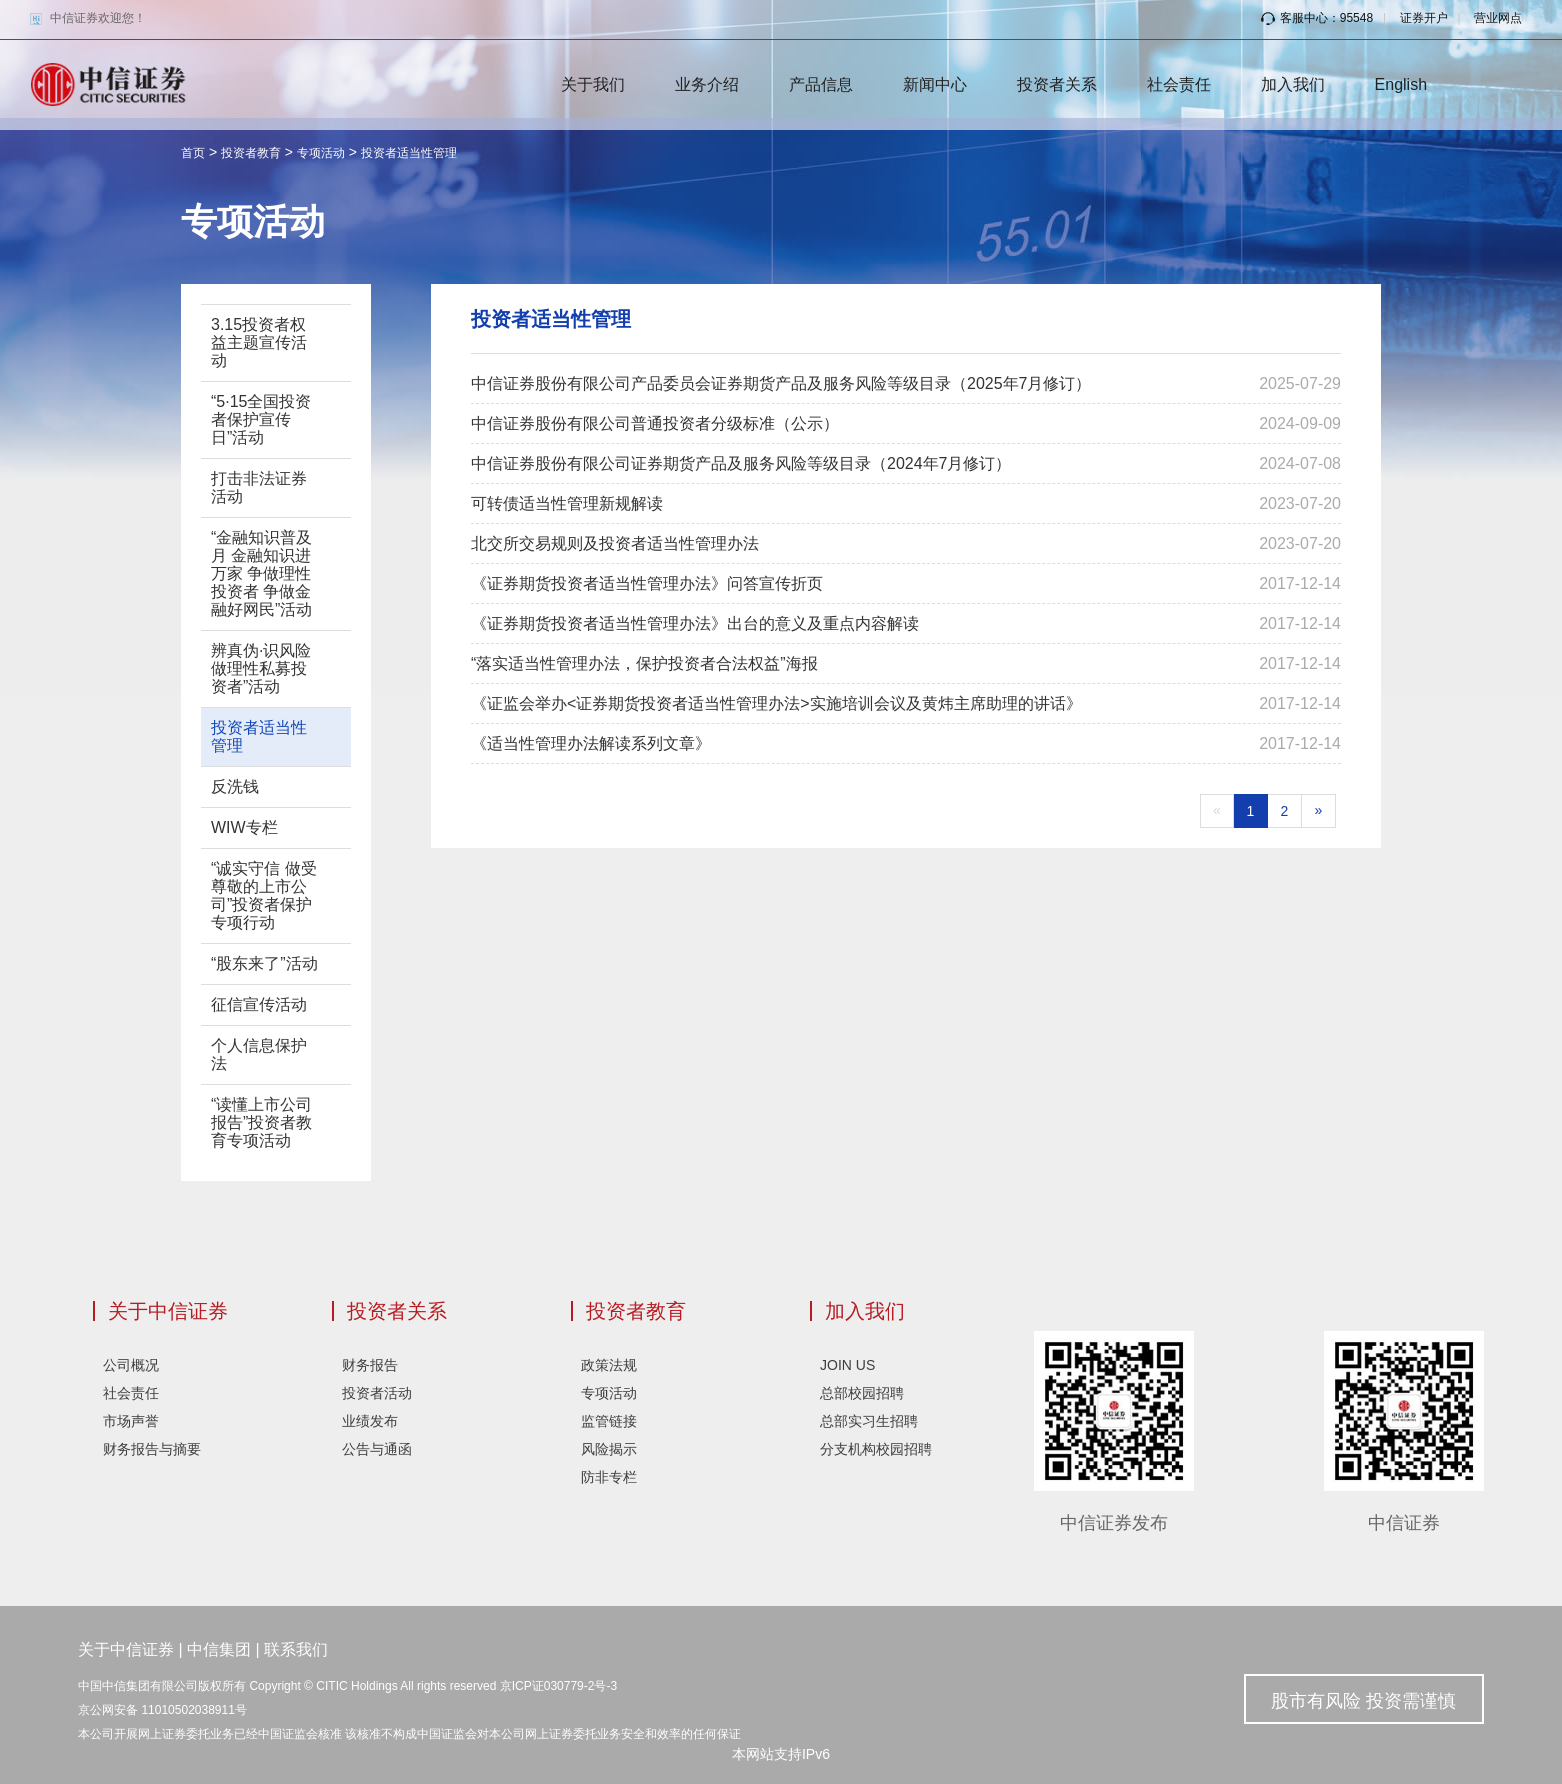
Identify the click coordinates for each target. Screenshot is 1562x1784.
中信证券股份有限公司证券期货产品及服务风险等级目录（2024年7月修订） (741, 463)
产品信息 (821, 84)
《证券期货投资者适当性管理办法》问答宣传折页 (647, 583)
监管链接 (609, 1421)
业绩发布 (370, 1421)
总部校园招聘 (862, 1393)
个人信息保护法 (259, 1054)
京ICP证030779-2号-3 (558, 1686)
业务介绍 (707, 84)
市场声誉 (131, 1421)
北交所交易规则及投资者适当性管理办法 (615, 543)
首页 (193, 153)
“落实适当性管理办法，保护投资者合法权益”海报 (644, 663)
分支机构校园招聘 (876, 1449)
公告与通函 (377, 1449)
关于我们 (593, 84)
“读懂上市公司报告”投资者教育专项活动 (261, 1122)
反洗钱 (235, 786)
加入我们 (1293, 84)
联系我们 (296, 1649)
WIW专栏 (244, 827)
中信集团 (219, 1649)
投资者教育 (251, 153)
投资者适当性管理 (409, 153)
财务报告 (370, 1365)
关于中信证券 (168, 1311)
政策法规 (609, 1365)
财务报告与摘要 (152, 1449)
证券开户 (1424, 18)
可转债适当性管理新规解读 (567, 503)
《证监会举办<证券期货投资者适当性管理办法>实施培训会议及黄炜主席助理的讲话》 (776, 703)
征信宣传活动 (259, 1004)
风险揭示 (609, 1449)
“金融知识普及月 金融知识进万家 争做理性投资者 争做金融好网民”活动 (261, 573)
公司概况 (131, 1365)
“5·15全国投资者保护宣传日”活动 (261, 419)
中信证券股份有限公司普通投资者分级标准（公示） (655, 423)
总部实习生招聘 (869, 1421)
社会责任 (1179, 84)
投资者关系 (1057, 84)
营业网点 (1498, 18)
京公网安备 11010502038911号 (162, 1710)
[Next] (1319, 811)
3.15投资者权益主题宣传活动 (259, 342)
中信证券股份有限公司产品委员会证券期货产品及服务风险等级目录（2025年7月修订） (781, 383)
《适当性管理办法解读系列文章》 (591, 743)
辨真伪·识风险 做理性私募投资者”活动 (261, 668)
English (1401, 84)
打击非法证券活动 (259, 487)
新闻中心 (935, 84)
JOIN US (847, 1365)
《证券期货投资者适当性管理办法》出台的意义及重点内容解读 (695, 623)
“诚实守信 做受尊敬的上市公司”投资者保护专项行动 (264, 895)
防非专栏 (609, 1477)
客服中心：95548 (1317, 18)
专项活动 (321, 153)
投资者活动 (377, 1393)
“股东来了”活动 (264, 963)
